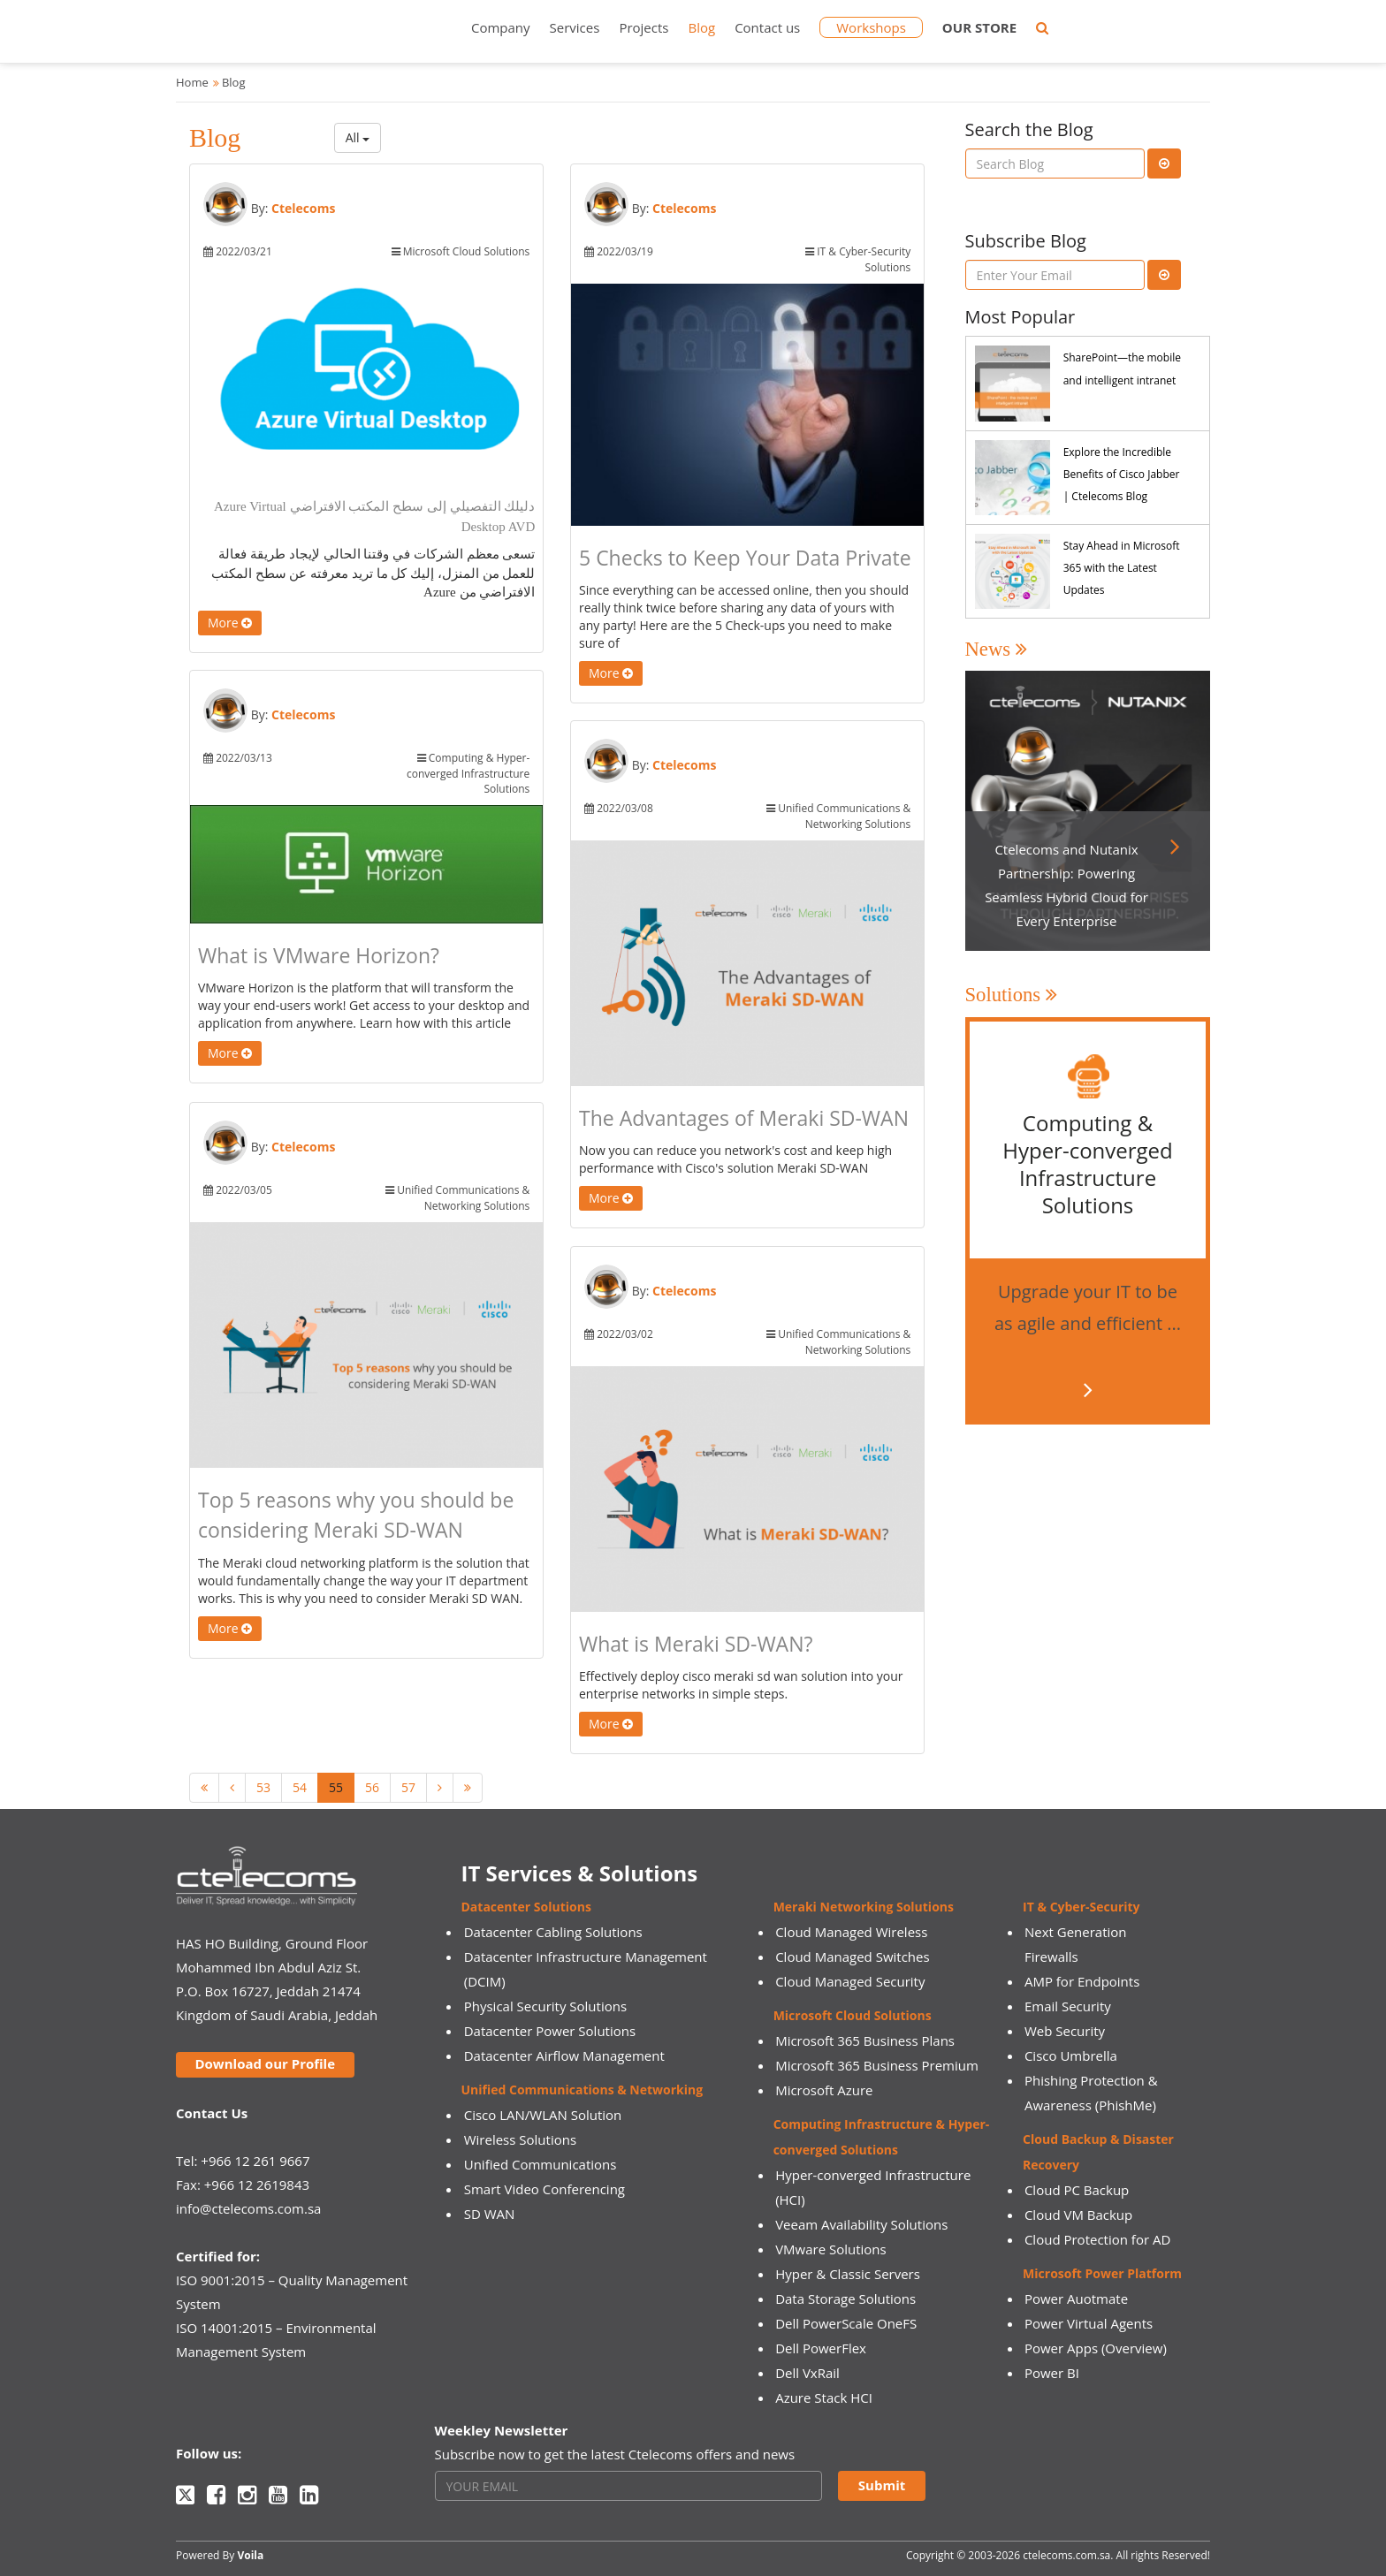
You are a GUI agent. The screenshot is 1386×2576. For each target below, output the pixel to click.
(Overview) (1134, 2348)
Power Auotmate (1076, 2298)
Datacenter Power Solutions (550, 2031)
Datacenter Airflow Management (564, 2055)
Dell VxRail (807, 2373)
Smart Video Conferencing (544, 2189)
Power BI (1051, 2373)
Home (192, 82)
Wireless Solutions (520, 2139)
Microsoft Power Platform (1102, 2273)
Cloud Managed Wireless (851, 1932)
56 (372, 1787)
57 (408, 1787)
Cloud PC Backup (1076, 2190)
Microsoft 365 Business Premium (877, 2065)
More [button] (230, 622)
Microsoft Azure (823, 2090)
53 (263, 1787)
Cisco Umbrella (1070, 2055)
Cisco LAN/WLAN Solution (543, 2115)
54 (300, 1787)
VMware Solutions (831, 2249)
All (358, 137)
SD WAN (489, 2214)
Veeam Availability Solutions (861, 2224)
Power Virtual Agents (1088, 2323)
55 (336, 1787)
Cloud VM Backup (1078, 2214)
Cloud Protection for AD (1097, 2239)
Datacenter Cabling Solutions (553, 1932)
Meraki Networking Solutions (863, 1906)
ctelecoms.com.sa (1066, 2555)
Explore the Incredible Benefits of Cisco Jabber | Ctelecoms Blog (1121, 474)
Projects (643, 27)
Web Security (1064, 2031)
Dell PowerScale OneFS (846, 2323)
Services (575, 27)
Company (500, 27)
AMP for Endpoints (1081, 1981)
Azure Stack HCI (823, 2397)
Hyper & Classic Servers (847, 2274)
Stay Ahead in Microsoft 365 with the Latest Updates (1121, 567)
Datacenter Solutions (526, 1906)
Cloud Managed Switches (852, 1956)
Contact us (767, 27)
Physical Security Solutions (545, 2006)
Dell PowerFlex (820, 2348)
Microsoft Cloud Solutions (852, 2015)
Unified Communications (540, 2164)
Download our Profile (264, 2063)
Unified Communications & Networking (582, 2089)
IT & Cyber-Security (1081, 1906)
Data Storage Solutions (845, 2298)
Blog (701, 27)
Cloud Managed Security (850, 1981)
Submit (881, 2485)
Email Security (1067, 2006)
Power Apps (1061, 2348)
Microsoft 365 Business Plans (865, 2040)
